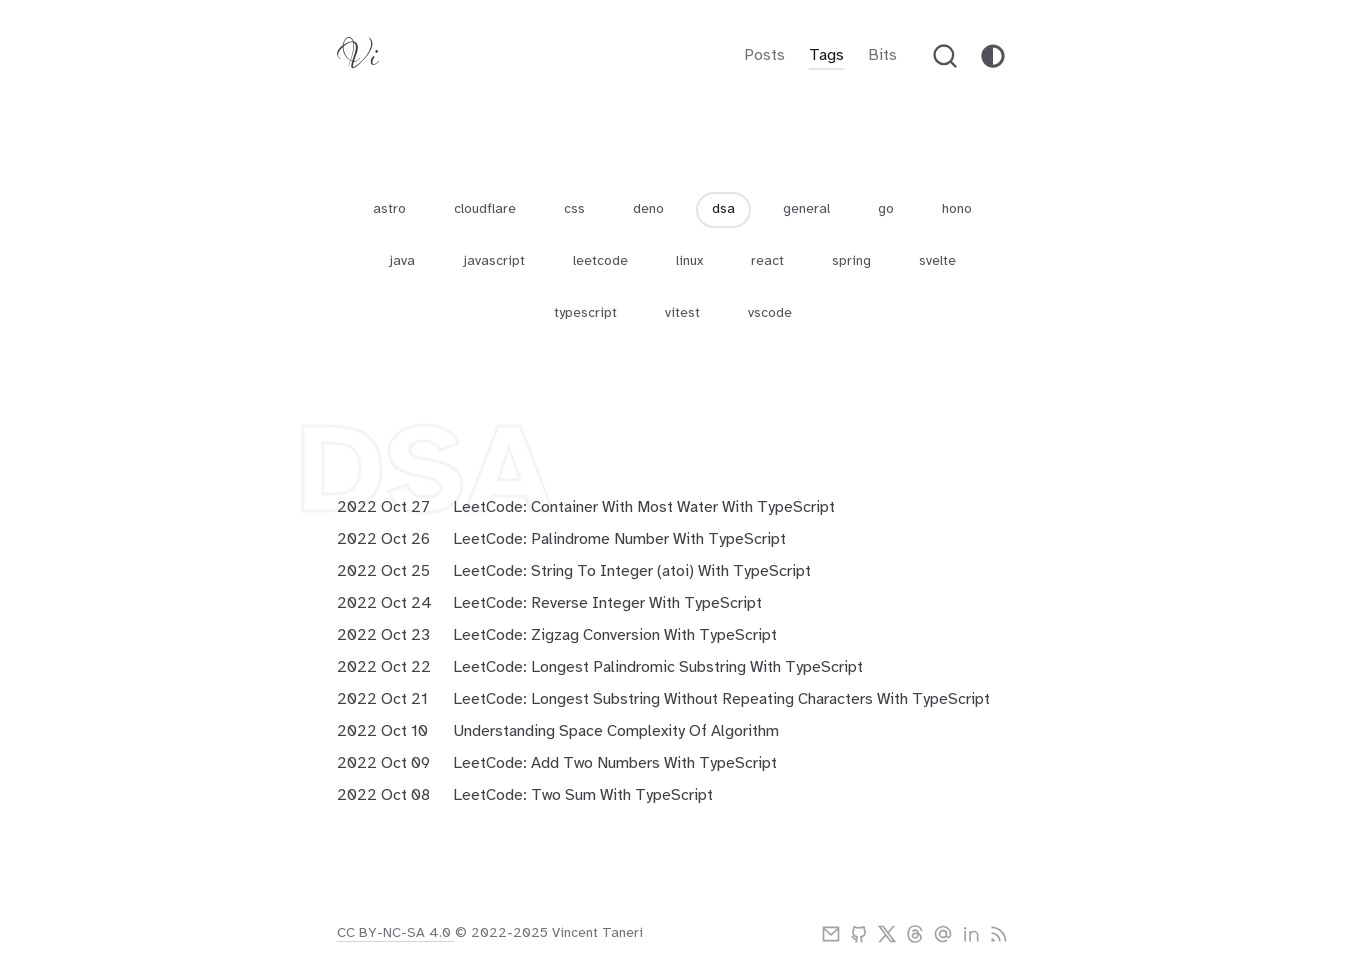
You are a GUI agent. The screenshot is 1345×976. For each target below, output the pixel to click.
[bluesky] (943, 934)
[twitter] (887, 934)
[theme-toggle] (993, 56)
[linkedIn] (971, 934)
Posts (764, 55)
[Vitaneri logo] (357, 60)
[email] (831, 934)
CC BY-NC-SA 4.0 (396, 933)
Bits (882, 55)
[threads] (915, 934)
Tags (826, 55)
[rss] (999, 934)
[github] (859, 934)
